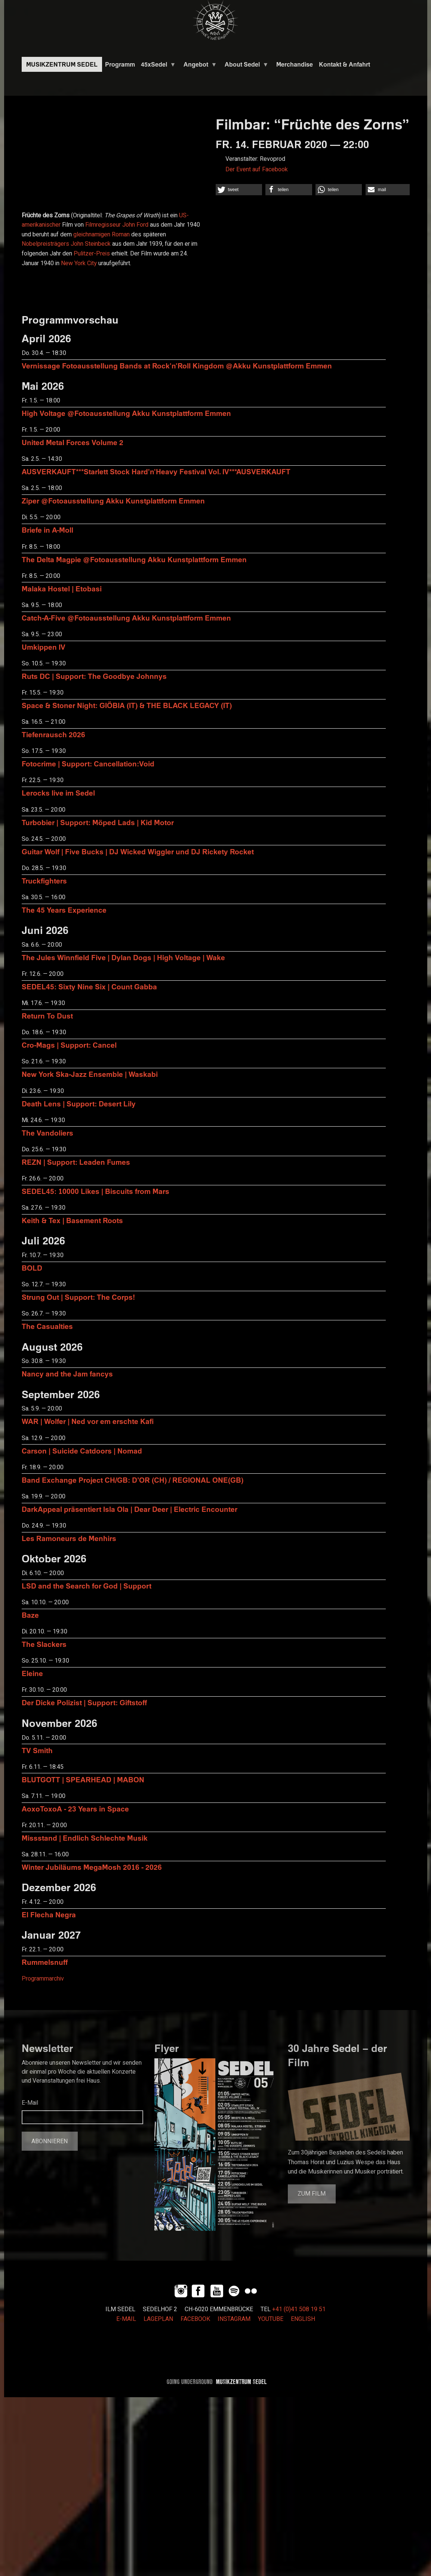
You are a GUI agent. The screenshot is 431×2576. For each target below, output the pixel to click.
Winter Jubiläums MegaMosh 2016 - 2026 (92, 1867)
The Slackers (44, 1644)
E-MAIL (126, 2319)
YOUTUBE (270, 2319)
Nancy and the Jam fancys (67, 1373)
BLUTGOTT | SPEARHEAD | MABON (83, 1779)
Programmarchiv (43, 1978)
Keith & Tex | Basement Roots (72, 1220)
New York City (79, 263)
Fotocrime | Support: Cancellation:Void (88, 763)
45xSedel (157, 66)
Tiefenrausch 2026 (53, 734)
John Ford (135, 224)
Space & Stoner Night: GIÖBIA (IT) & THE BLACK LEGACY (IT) (127, 705)
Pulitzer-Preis (92, 253)
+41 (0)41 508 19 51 (299, 2309)
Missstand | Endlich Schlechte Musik (85, 1838)
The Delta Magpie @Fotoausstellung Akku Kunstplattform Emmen (134, 559)
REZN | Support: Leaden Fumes (76, 1162)
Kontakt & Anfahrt (344, 64)
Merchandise (294, 64)
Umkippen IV (43, 647)
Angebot (199, 66)
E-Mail (30, 2102)
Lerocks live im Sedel (58, 792)
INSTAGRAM (234, 2319)
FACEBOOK (195, 2319)
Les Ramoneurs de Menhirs (69, 1538)
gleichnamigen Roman (101, 234)
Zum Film (312, 2193)
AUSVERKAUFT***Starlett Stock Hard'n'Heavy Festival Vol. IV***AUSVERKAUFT (156, 471)
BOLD (32, 1268)
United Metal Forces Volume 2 (72, 442)
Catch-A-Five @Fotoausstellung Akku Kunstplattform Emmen (126, 617)
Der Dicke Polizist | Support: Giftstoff (84, 1702)
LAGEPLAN (158, 2319)
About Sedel (245, 66)
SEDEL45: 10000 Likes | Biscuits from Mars (95, 1191)
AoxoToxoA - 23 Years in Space (75, 1808)
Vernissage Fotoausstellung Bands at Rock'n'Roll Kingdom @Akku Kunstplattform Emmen (177, 365)
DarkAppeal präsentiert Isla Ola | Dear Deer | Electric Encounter (129, 1509)
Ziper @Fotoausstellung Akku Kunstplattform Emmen (113, 500)
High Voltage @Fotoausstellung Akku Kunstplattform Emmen (126, 413)
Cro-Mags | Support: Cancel (69, 1045)
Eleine (32, 1673)
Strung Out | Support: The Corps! (78, 1297)
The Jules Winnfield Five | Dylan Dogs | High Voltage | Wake (123, 957)
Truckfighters (44, 880)
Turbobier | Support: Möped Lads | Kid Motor (98, 822)
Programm (120, 64)
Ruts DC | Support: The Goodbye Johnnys (94, 676)
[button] (239, 189)
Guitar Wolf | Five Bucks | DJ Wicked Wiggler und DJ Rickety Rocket (138, 851)
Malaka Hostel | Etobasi (62, 588)
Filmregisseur (103, 224)
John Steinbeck (91, 243)
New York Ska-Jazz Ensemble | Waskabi (90, 1074)
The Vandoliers (47, 1132)
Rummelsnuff (45, 1962)
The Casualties (47, 1326)
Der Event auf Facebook (256, 169)
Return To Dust (47, 1015)
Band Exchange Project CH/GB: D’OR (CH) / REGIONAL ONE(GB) (132, 1480)
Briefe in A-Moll (47, 530)
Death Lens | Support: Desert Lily (79, 1103)
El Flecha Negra (49, 1914)
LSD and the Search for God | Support (86, 1585)
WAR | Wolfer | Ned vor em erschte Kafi (88, 1421)
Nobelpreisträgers (45, 243)
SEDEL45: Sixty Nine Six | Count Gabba (89, 986)
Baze (30, 1615)
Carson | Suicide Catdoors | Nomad (82, 1450)
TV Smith (37, 1750)
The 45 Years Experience (64, 910)
